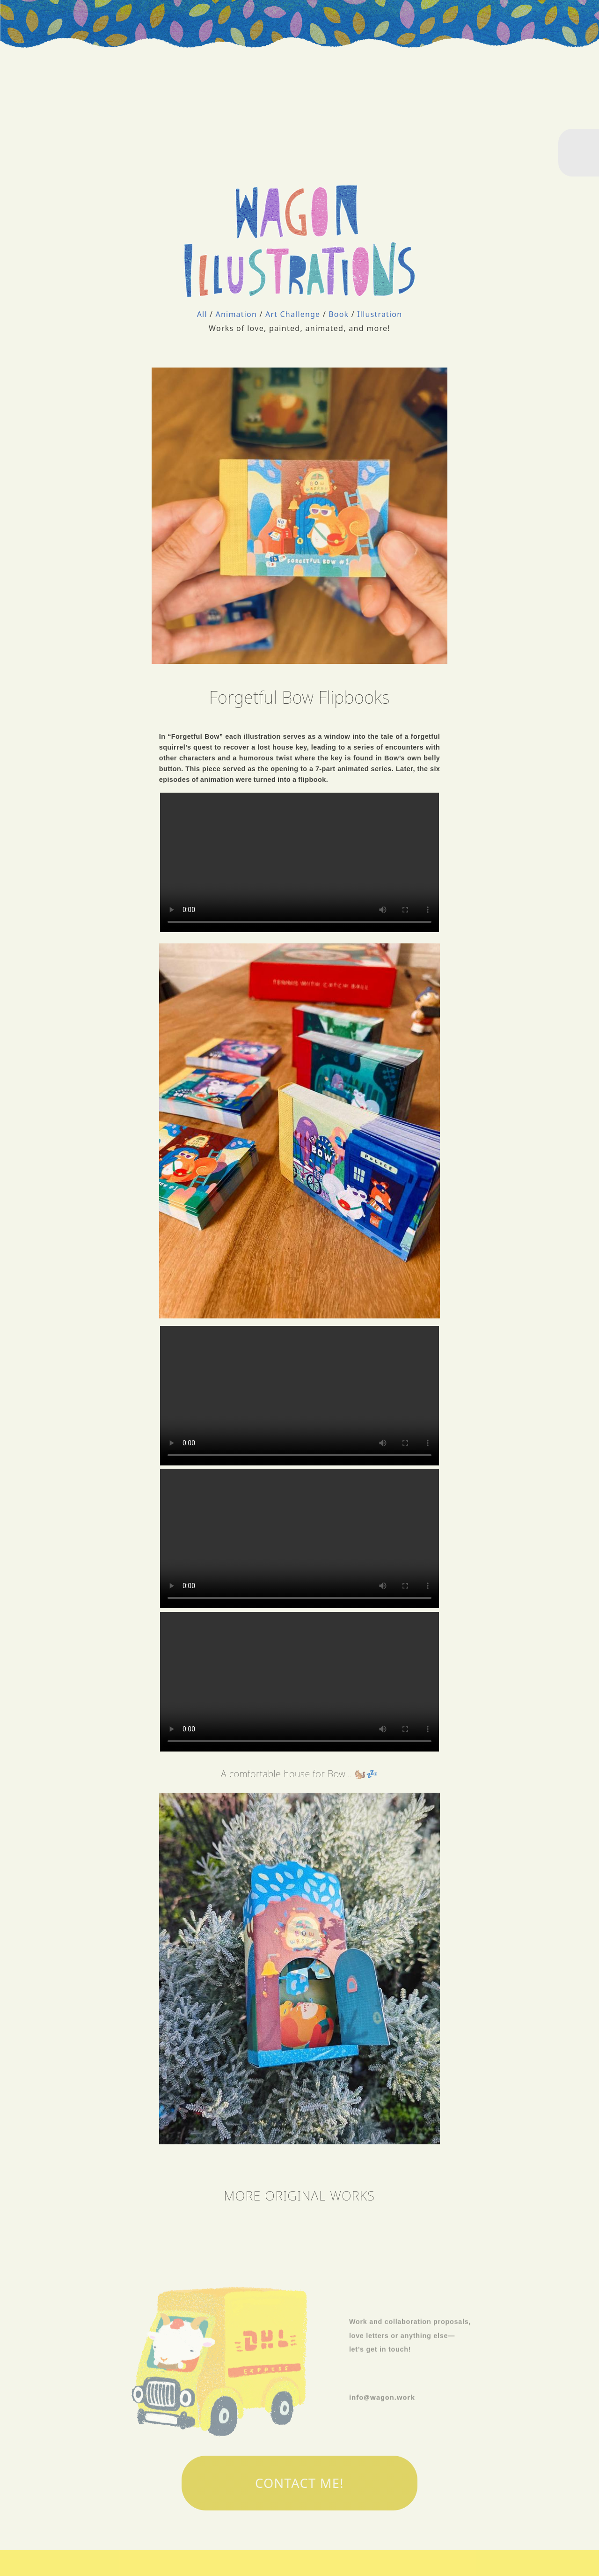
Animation (238, 314)
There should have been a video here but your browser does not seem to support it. (299, 862)
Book (340, 314)
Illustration (379, 314)
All (203, 314)
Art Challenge (294, 314)
